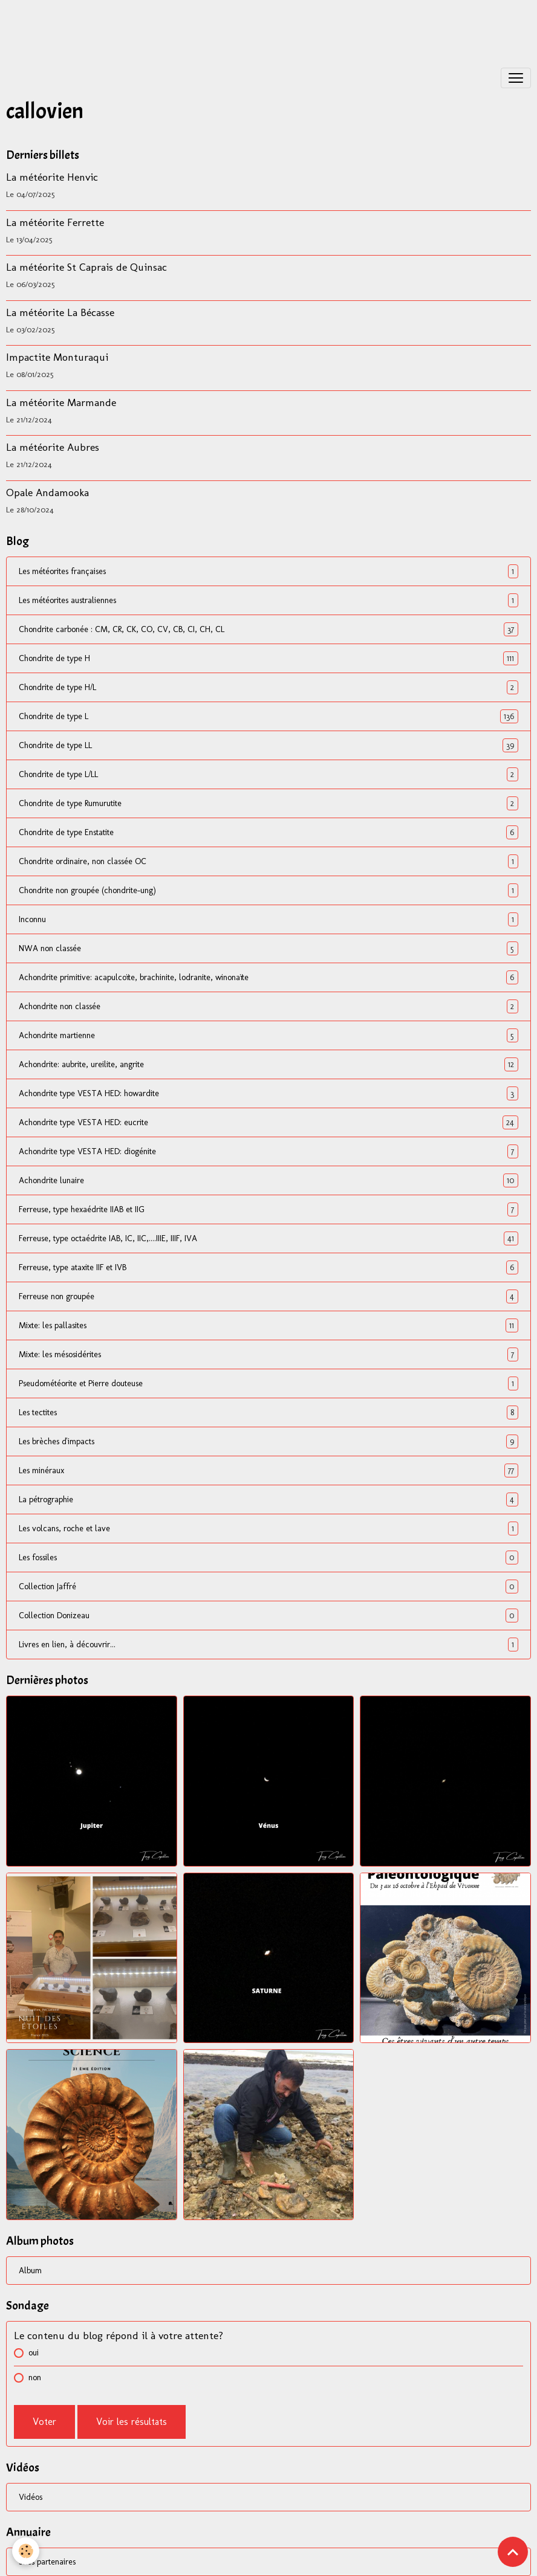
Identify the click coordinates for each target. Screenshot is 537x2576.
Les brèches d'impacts (268, 1441)
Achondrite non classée (268, 1006)
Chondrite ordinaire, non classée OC (268, 861)
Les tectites (268, 1412)
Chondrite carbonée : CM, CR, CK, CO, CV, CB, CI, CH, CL (268, 629)
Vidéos (30, 2497)
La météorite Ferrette (55, 222)
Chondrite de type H (268, 658)
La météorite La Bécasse (60, 312)
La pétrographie (268, 1499)
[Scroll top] (513, 2552)
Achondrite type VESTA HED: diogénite (268, 1151)
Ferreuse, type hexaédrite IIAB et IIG (268, 1209)
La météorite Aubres (52, 447)
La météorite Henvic (52, 176)
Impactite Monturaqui (57, 356)
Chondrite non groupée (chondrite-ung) (268, 890)
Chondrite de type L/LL (268, 774)
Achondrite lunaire (268, 1180)
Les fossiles (268, 1557)
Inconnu (268, 919)
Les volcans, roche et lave (268, 1528)
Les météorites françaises (268, 571)
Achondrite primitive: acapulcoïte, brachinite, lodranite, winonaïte (268, 977)
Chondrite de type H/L (268, 687)
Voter (44, 2421)
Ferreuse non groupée (268, 1296)
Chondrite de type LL (268, 745)
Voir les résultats (131, 2421)
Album (30, 2270)
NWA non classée (268, 948)
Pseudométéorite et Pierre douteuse (268, 1383)
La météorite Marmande (61, 402)
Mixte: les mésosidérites (268, 1354)
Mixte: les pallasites (268, 1325)
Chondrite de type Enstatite (268, 832)
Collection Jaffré (268, 1586)
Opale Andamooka (47, 492)
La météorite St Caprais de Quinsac (86, 266)
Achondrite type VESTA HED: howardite (268, 1093)
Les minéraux (268, 1470)
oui (33, 2353)
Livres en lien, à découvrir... (268, 1644)
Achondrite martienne (268, 1035)
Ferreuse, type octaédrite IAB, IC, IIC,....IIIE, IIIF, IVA (268, 1238)
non (34, 2377)
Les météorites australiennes (268, 600)
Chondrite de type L (268, 716)
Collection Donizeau (268, 1615)
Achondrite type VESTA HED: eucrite (268, 1122)
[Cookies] (25, 2551)
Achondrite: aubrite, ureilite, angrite (268, 1064)
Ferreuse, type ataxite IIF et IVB (268, 1267)
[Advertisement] (220, 27)
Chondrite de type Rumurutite (268, 803)
